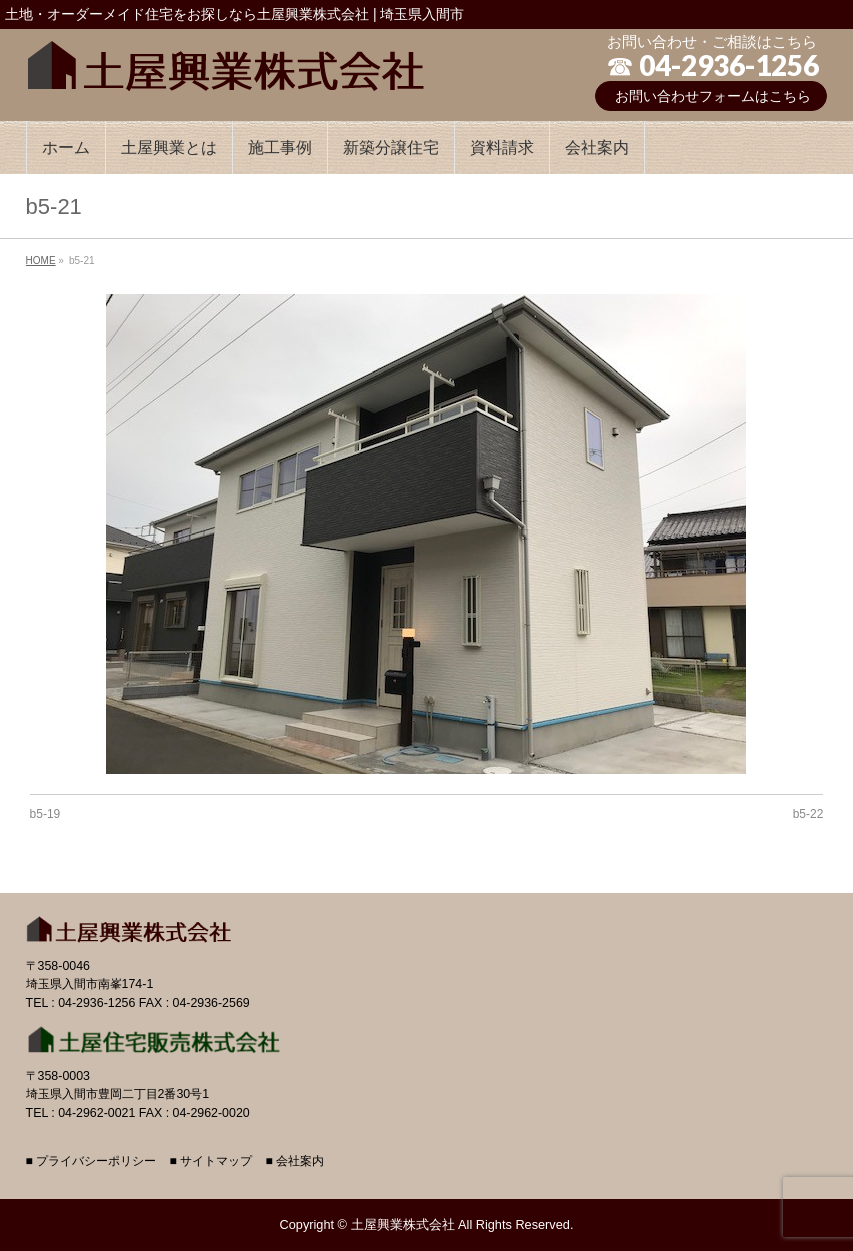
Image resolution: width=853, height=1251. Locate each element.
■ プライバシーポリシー (91, 1161)
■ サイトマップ (211, 1161)
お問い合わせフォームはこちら (713, 96)
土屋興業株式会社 (403, 1224)
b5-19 (45, 814)
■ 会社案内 (294, 1161)
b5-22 (808, 814)
